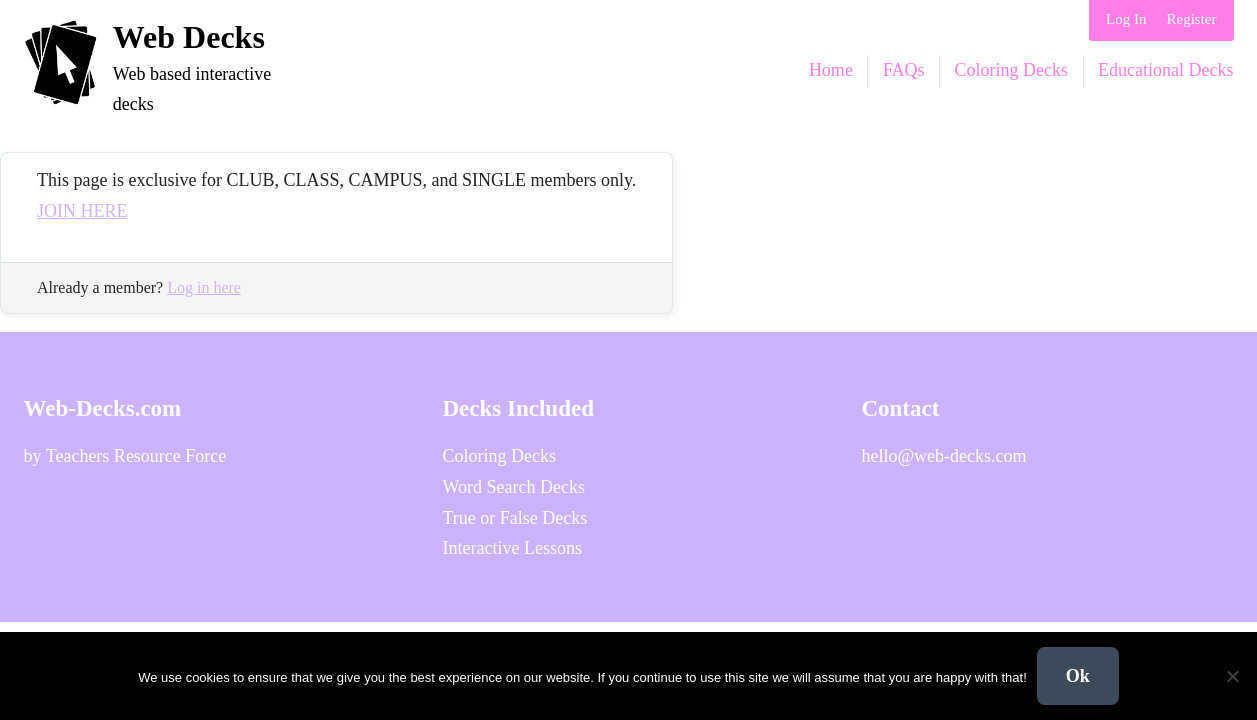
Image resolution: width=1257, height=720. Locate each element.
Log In (1126, 19)
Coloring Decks (1011, 70)
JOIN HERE (82, 211)
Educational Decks (1165, 70)
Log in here (204, 287)
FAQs (904, 70)
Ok (1078, 676)
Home (831, 70)
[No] (1232, 676)
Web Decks (189, 37)
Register (1192, 19)
